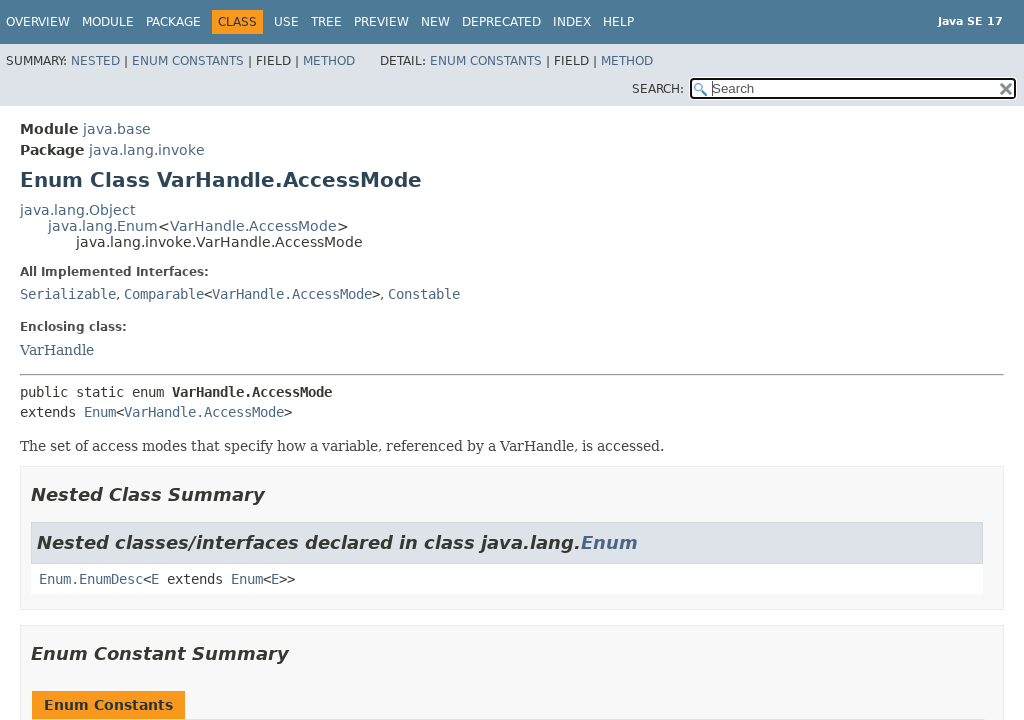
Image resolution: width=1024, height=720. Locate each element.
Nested (95, 61)
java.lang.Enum (103, 226)
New (435, 22)
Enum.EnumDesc (91, 579)
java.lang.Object (77, 210)
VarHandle (57, 350)
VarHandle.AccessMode (253, 226)
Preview (381, 22)
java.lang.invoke (147, 150)
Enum (100, 412)
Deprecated (501, 22)
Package (173, 22)
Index (572, 22)
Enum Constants (188, 61)
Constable (424, 294)
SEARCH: (658, 89)
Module (108, 22)
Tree (326, 22)
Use (286, 22)
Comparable (164, 294)
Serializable (68, 294)
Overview (38, 22)
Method (329, 61)
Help (618, 22)
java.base (117, 129)
